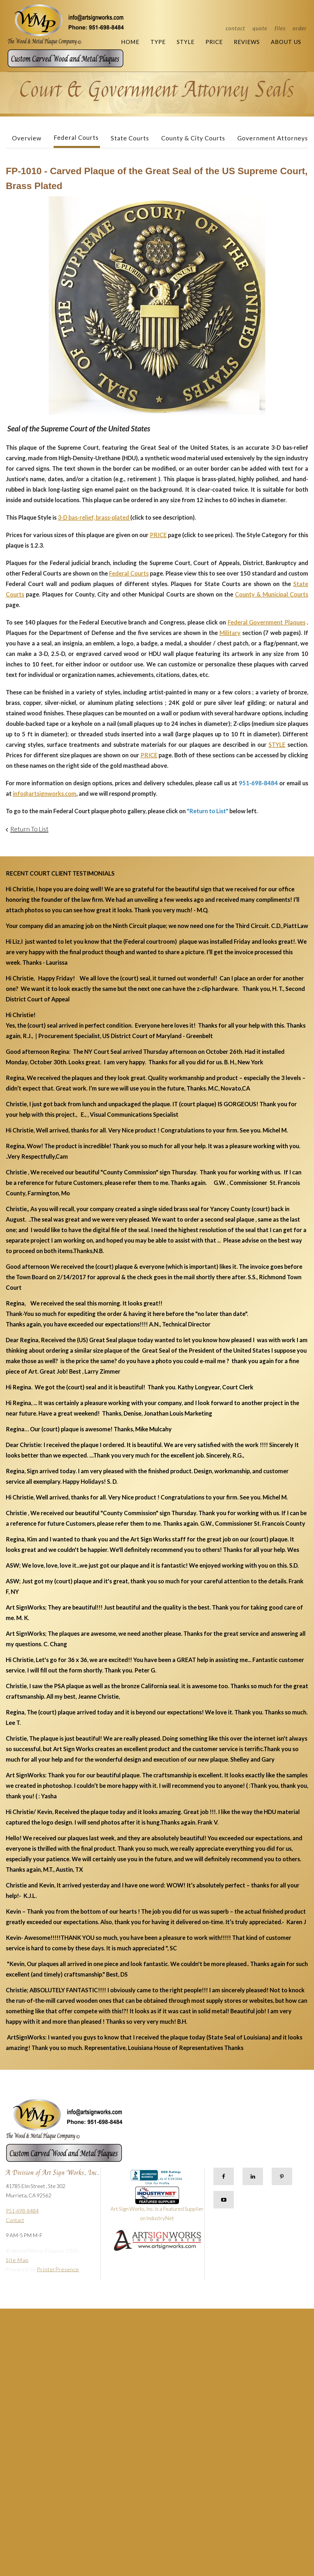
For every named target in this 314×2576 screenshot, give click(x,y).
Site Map (17, 2260)
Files (280, 28)
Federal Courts (76, 137)
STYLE (277, 744)
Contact (235, 28)
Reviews (247, 41)
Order (300, 28)
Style (185, 41)
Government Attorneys (272, 138)
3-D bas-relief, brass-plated (94, 517)
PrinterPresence (58, 2269)
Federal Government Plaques (267, 622)
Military (230, 632)
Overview (26, 138)
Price (214, 41)
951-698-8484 (22, 2211)
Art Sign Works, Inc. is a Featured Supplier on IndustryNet (157, 2206)
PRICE (158, 534)
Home (130, 41)
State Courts (130, 138)
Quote (259, 28)
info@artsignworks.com (44, 793)
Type (158, 41)
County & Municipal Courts (271, 594)
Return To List (29, 829)
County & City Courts (193, 138)
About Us (286, 41)
